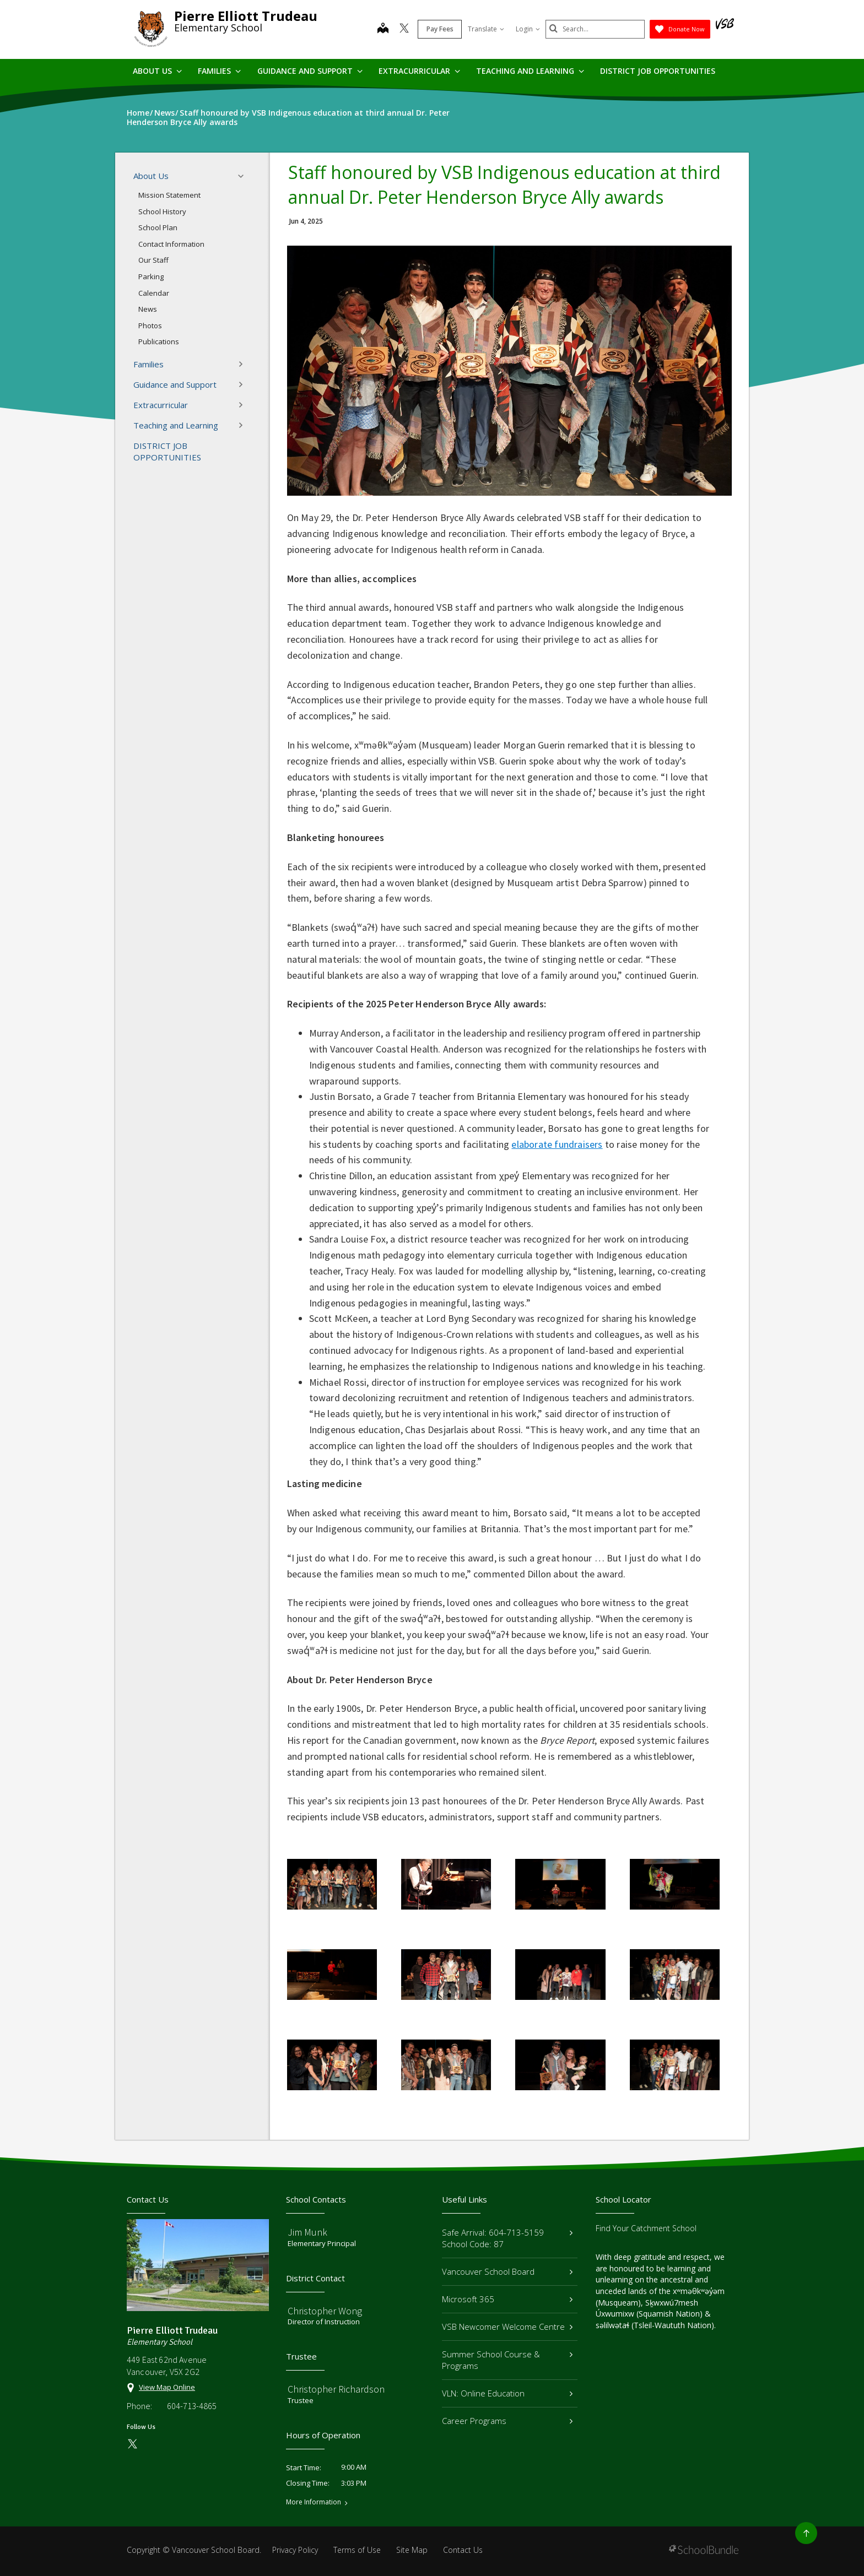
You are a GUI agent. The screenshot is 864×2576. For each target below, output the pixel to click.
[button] (244, 176)
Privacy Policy (295, 2550)
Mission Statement (169, 195)
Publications (158, 341)
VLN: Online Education (507, 2393)
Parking (151, 276)
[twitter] (404, 29)
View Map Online (167, 2387)
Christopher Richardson (336, 2389)
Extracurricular (419, 71)
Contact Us (463, 2550)
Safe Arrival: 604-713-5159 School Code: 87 (507, 2238)
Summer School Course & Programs (507, 2360)
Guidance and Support (310, 71)
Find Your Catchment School (646, 2228)
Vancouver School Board (507, 2271)
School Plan (157, 227)
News (147, 309)
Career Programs (507, 2420)
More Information (313, 2502)
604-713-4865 (192, 2405)
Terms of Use (357, 2550)
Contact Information (171, 244)
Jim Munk (307, 2232)
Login (528, 29)
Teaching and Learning (530, 71)
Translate (486, 29)
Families (219, 71)
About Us (157, 71)
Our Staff (153, 260)
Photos (150, 325)
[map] (382, 29)
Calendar (153, 293)
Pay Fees (439, 29)
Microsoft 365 (507, 2298)
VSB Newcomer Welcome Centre (507, 2326)
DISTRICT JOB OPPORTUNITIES (657, 71)
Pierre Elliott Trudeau (245, 16)
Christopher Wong (325, 2310)
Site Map (412, 2550)
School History (162, 211)
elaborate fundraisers (556, 1144)
